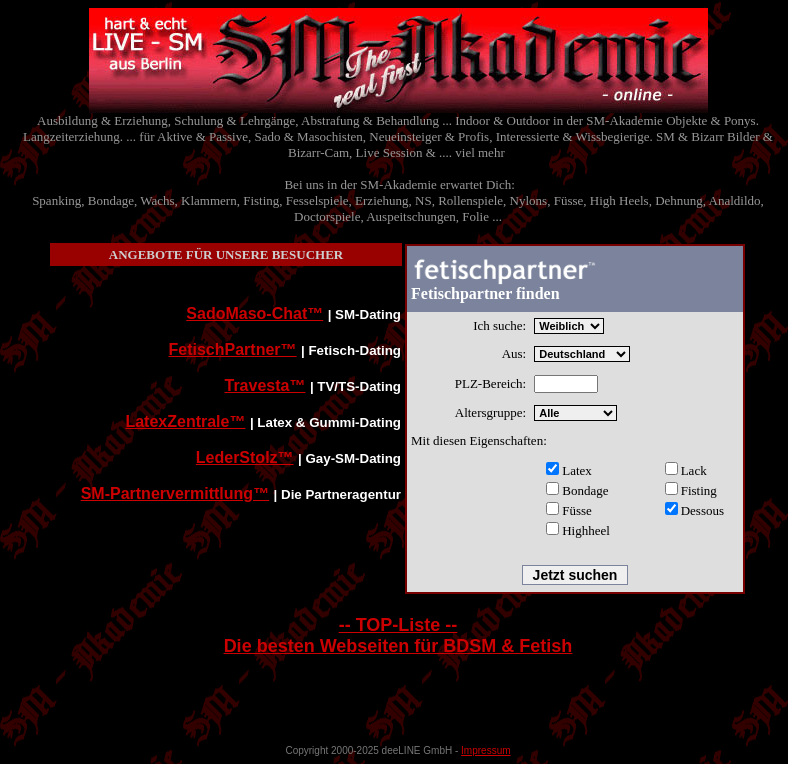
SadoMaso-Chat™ (254, 313)
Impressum (485, 750)
